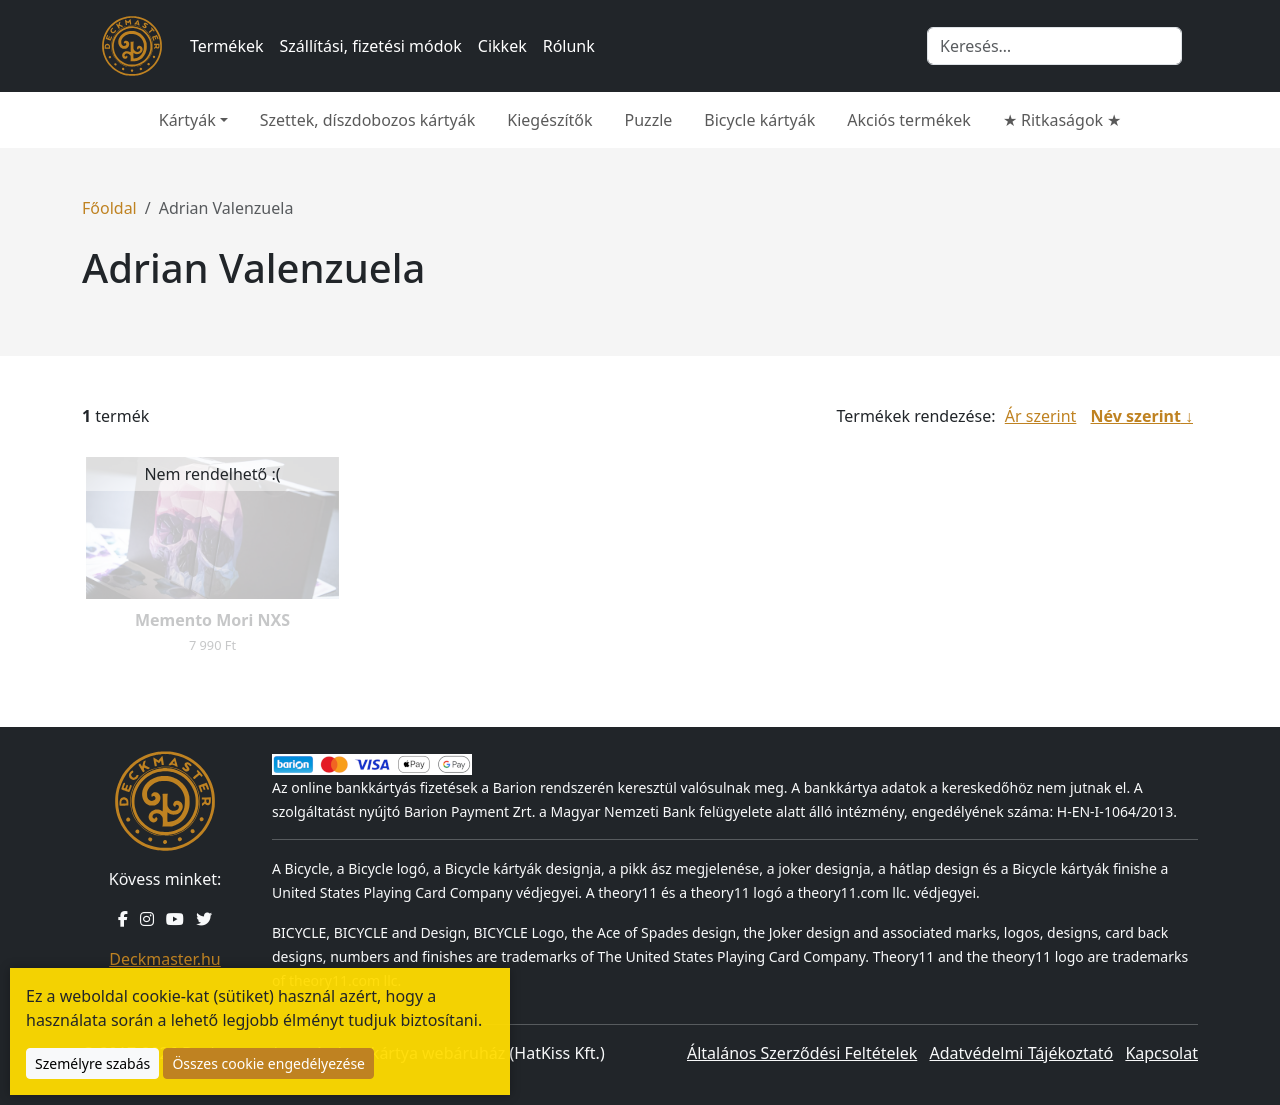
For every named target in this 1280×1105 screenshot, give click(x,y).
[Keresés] (1054, 46)
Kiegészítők (549, 120)
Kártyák (187, 120)
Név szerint (1136, 416)
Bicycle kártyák (759, 120)
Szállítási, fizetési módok (371, 46)
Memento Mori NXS (212, 620)
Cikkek (502, 46)
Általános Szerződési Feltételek (802, 1053)
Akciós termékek (909, 120)
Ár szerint (1041, 416)
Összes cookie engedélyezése (268, 1063)
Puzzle (649, 120)
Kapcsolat (1161, 1053)
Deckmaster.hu (164, 959)
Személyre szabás (92, 1063)
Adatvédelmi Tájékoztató (1021, 1053)
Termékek (227, 46)
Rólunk (569, 46)
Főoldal (109, 208)
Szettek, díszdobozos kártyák (368, 120)
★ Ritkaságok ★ (1062, 120)
